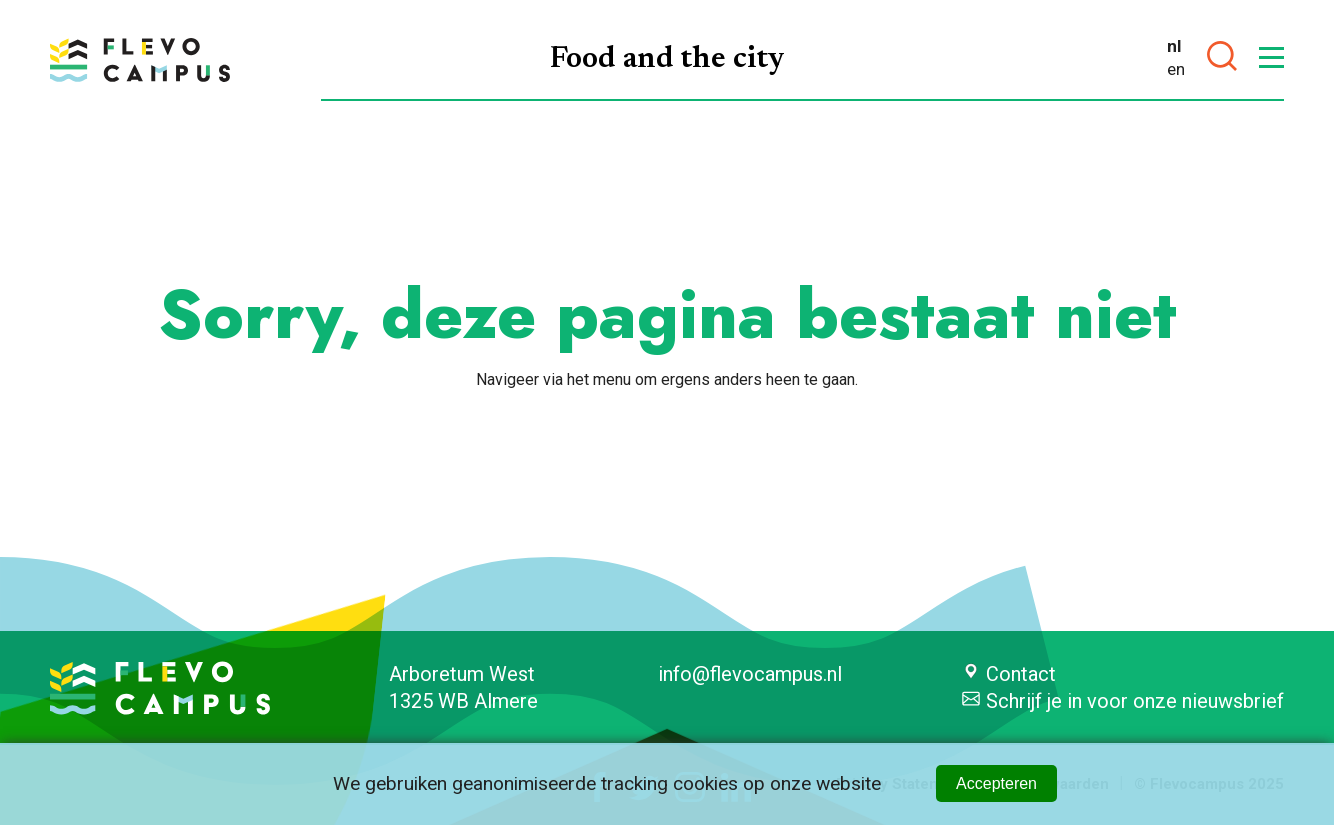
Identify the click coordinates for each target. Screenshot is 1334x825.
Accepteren (996, 783)
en (1176, 69)
